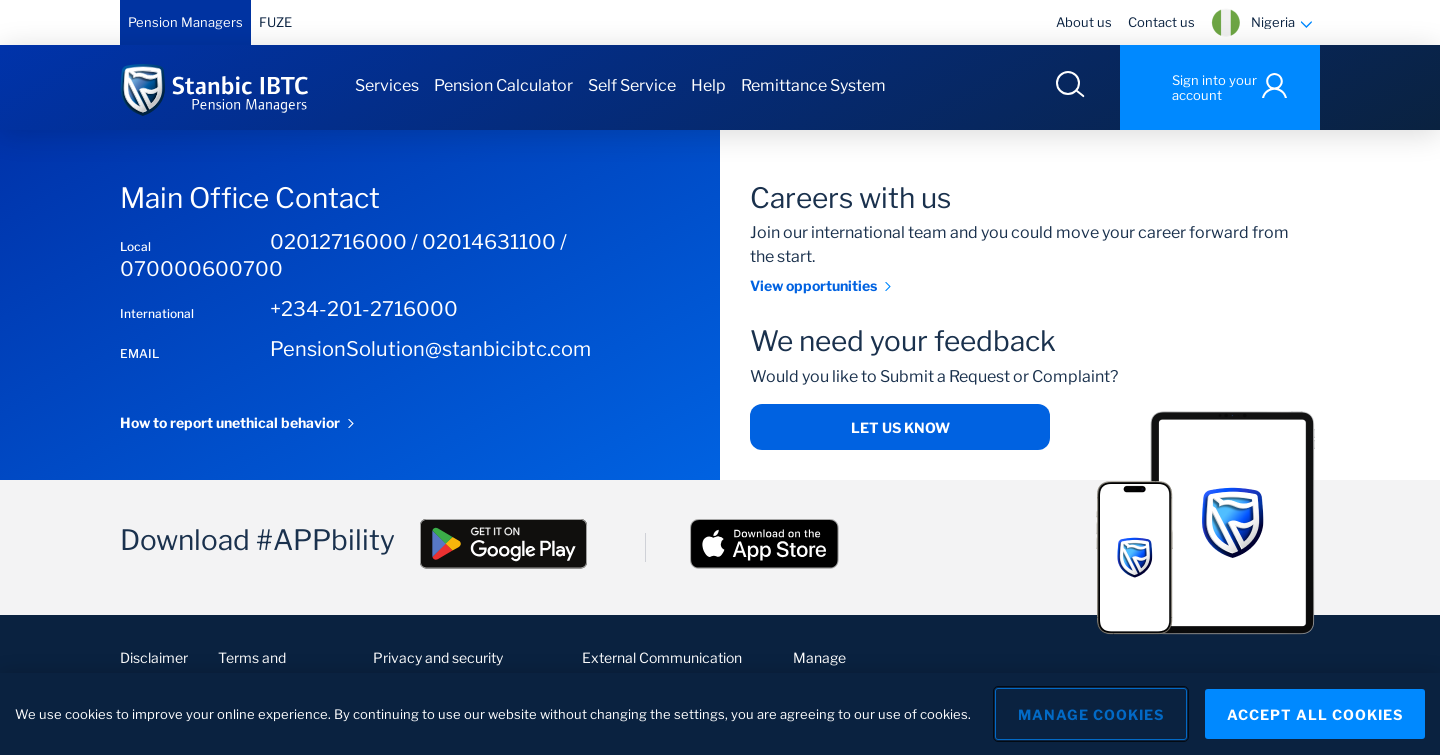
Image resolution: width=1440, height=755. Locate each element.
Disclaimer (154, 657)
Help (708, 85)
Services (387, 85)
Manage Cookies (1091, 715)
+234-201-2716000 (364, 309)
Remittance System (813, 85)
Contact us (1161, 22)
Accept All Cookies (1315, 715)
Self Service (632, 85)
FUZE (275, 22)
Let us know (900, 427)
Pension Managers (185, 22)
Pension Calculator (503, 85)
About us (1084, 22)
